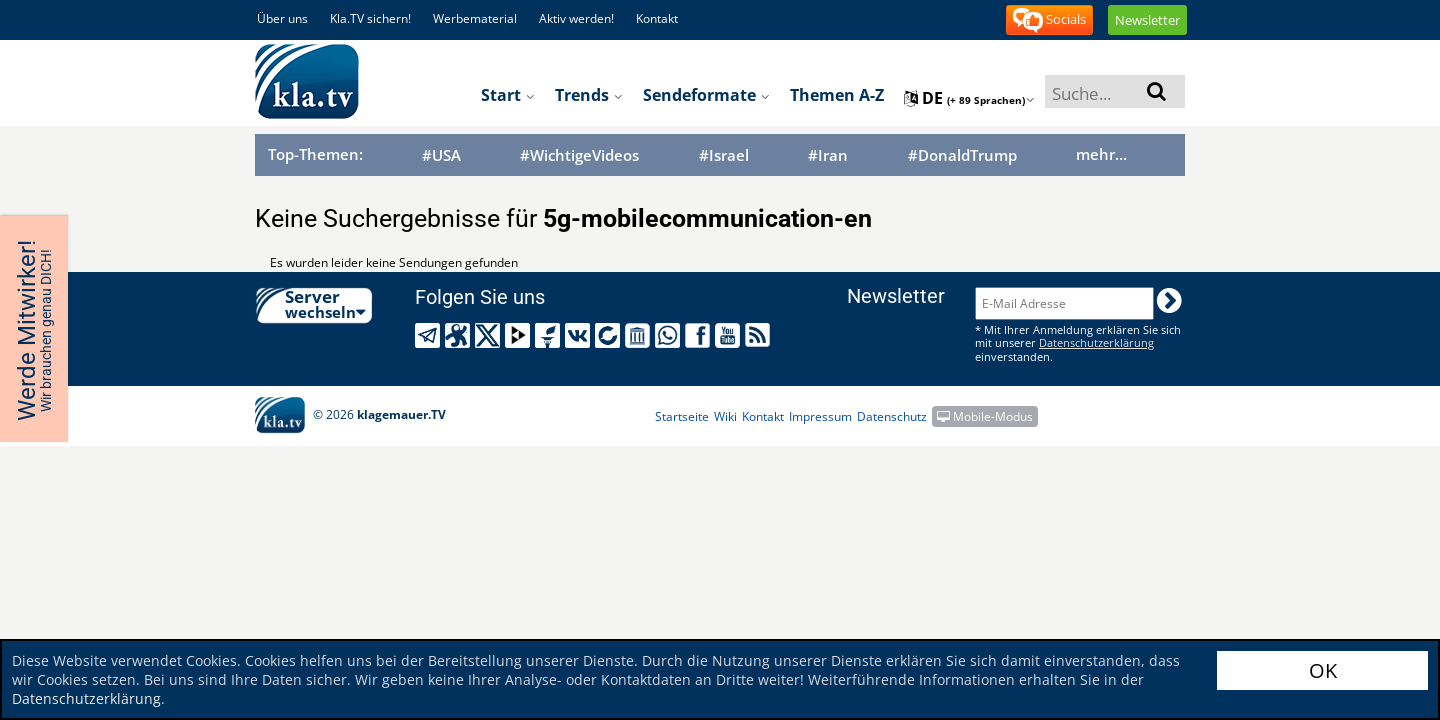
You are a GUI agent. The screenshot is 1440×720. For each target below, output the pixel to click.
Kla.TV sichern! (370, 18)
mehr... (1101, 154)
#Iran (828, 155)
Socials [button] (1049, 20)
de (969, 98)
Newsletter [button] (1147, 20)
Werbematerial (475, 18)
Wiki (725, 416)
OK (1323, 670)
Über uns (282, 18)
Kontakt (657, 18)
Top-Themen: (315, 154)
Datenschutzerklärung (86, 698)
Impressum (820, 416)
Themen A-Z (837, 95)
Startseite (682, 416)
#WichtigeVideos (579, 155)
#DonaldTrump (962, 155)
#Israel (724, 155)
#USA (441, 155)
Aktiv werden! (576, 18)
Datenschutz (892, 416)
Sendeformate (706, 95)
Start (508, 95)
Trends (589, 95)
